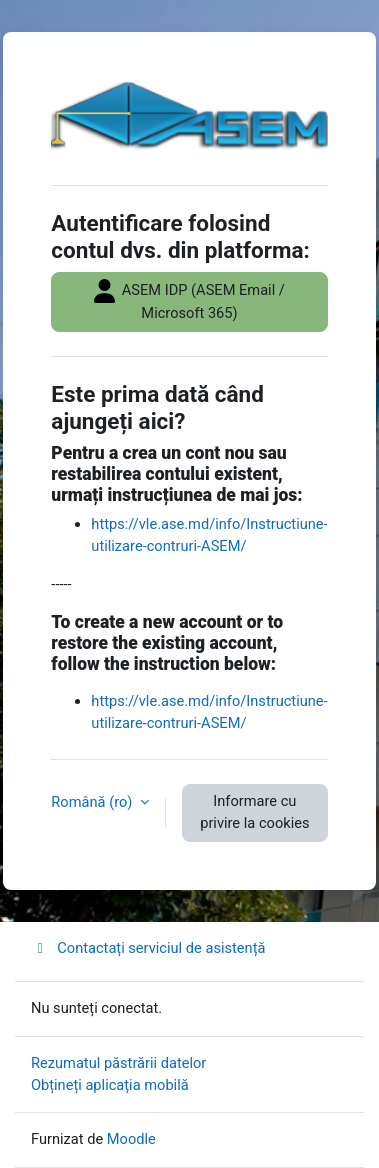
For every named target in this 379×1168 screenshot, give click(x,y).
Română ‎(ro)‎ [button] (93, 802)
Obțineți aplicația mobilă (110, 1085)
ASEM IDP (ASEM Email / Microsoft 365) (189, 300)
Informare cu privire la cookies (254, 812)
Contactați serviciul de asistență (148, 948)
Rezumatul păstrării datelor (118, 1063)
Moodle (131, 1139)
